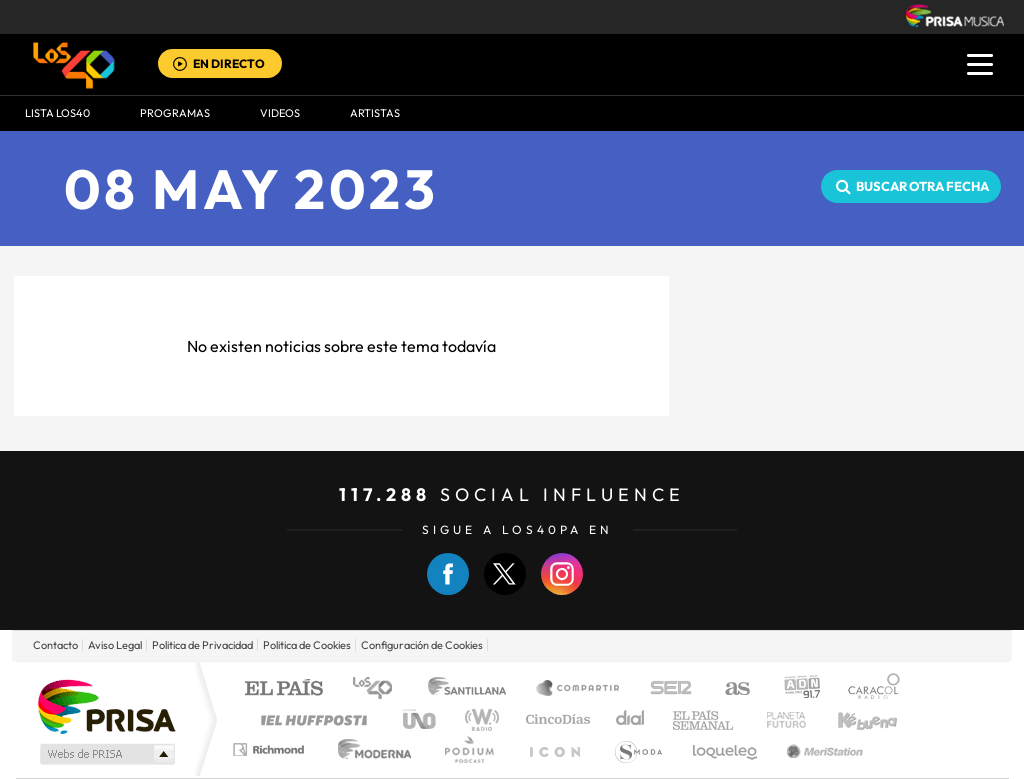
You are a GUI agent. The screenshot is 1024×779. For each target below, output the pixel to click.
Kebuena (850, 719)
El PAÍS (283, 689)
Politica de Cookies (307, 645)
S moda (637, 749)
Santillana (473, 689)
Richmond (271, 749)
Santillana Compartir (579, 689)
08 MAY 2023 (251, 188)
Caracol (868, 689)
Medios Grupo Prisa (105, 754)
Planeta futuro (778, 719)
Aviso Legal (115, 645)
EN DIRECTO (229, 63)
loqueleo (726, 749)
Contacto (55, 645)
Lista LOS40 (57, 113)
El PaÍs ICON (554, 749)
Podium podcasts (468, 749)
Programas (175, 113)
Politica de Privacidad (202, 645)
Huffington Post (310, 719)
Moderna (369, 749)
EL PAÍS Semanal (704, 719)
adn (794, 689)
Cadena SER (665, 689)
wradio (478, 719)
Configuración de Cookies (422, 645)
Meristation (822, 749)
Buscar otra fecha (922, 186)
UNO (421, 719)
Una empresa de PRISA (106, 705)
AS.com (728, 689)
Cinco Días (555, 719)
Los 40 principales (379, 689)
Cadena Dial (631, 719)
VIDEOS (280, 113)
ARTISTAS (375, 113)
